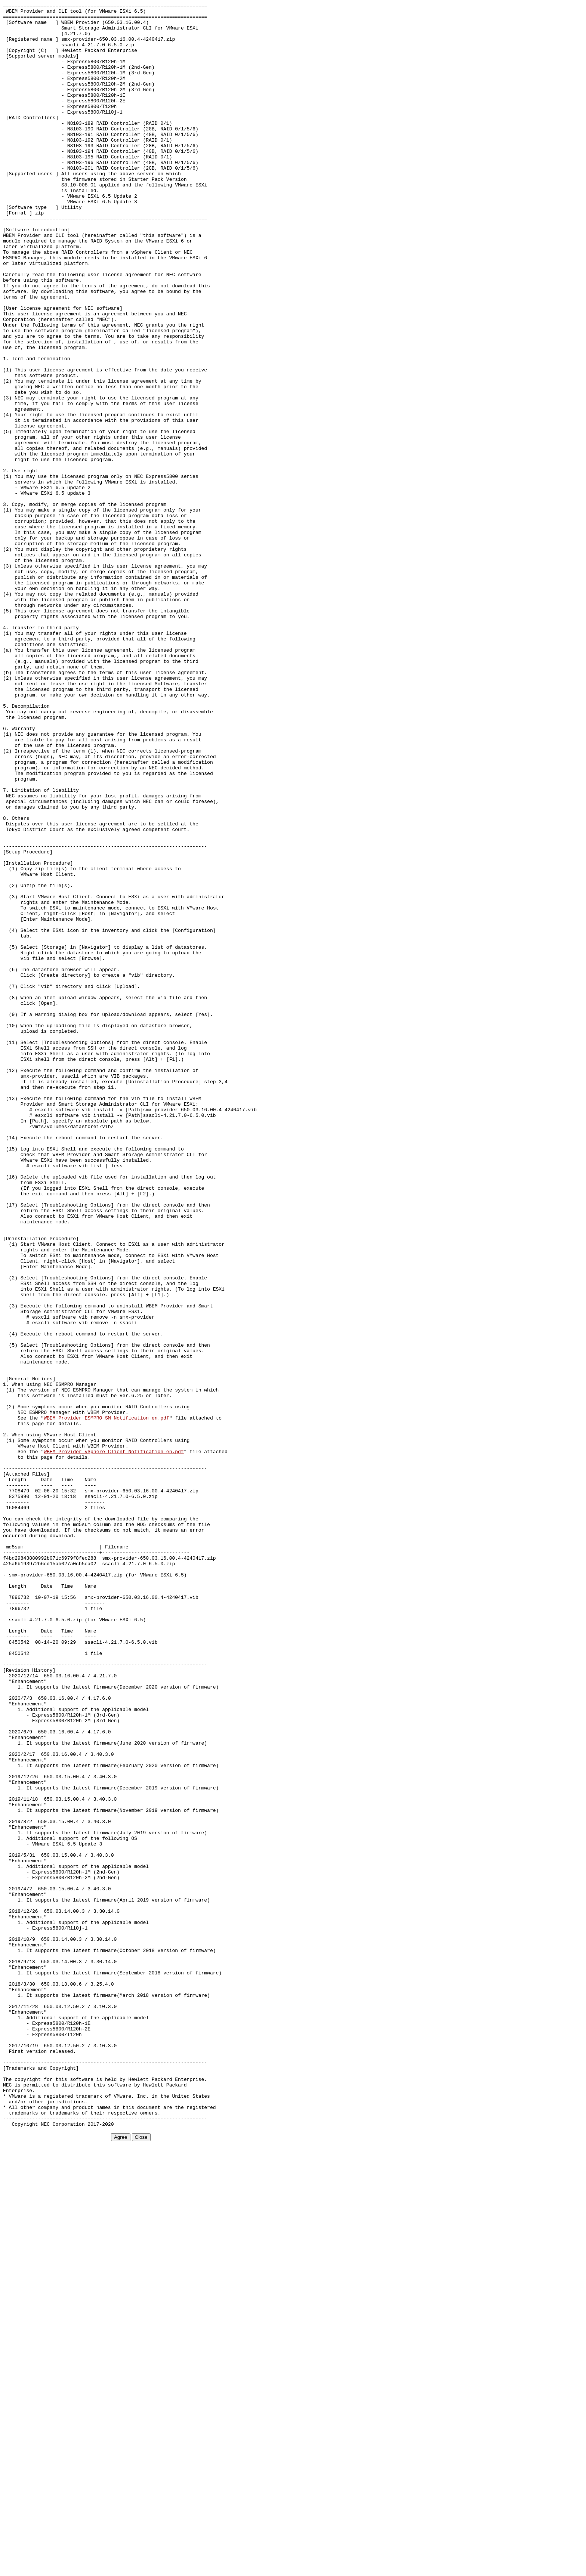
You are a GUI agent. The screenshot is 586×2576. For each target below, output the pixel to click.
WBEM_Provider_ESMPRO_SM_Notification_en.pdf (106, 1701)
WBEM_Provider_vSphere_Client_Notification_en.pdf (113, 1741)
